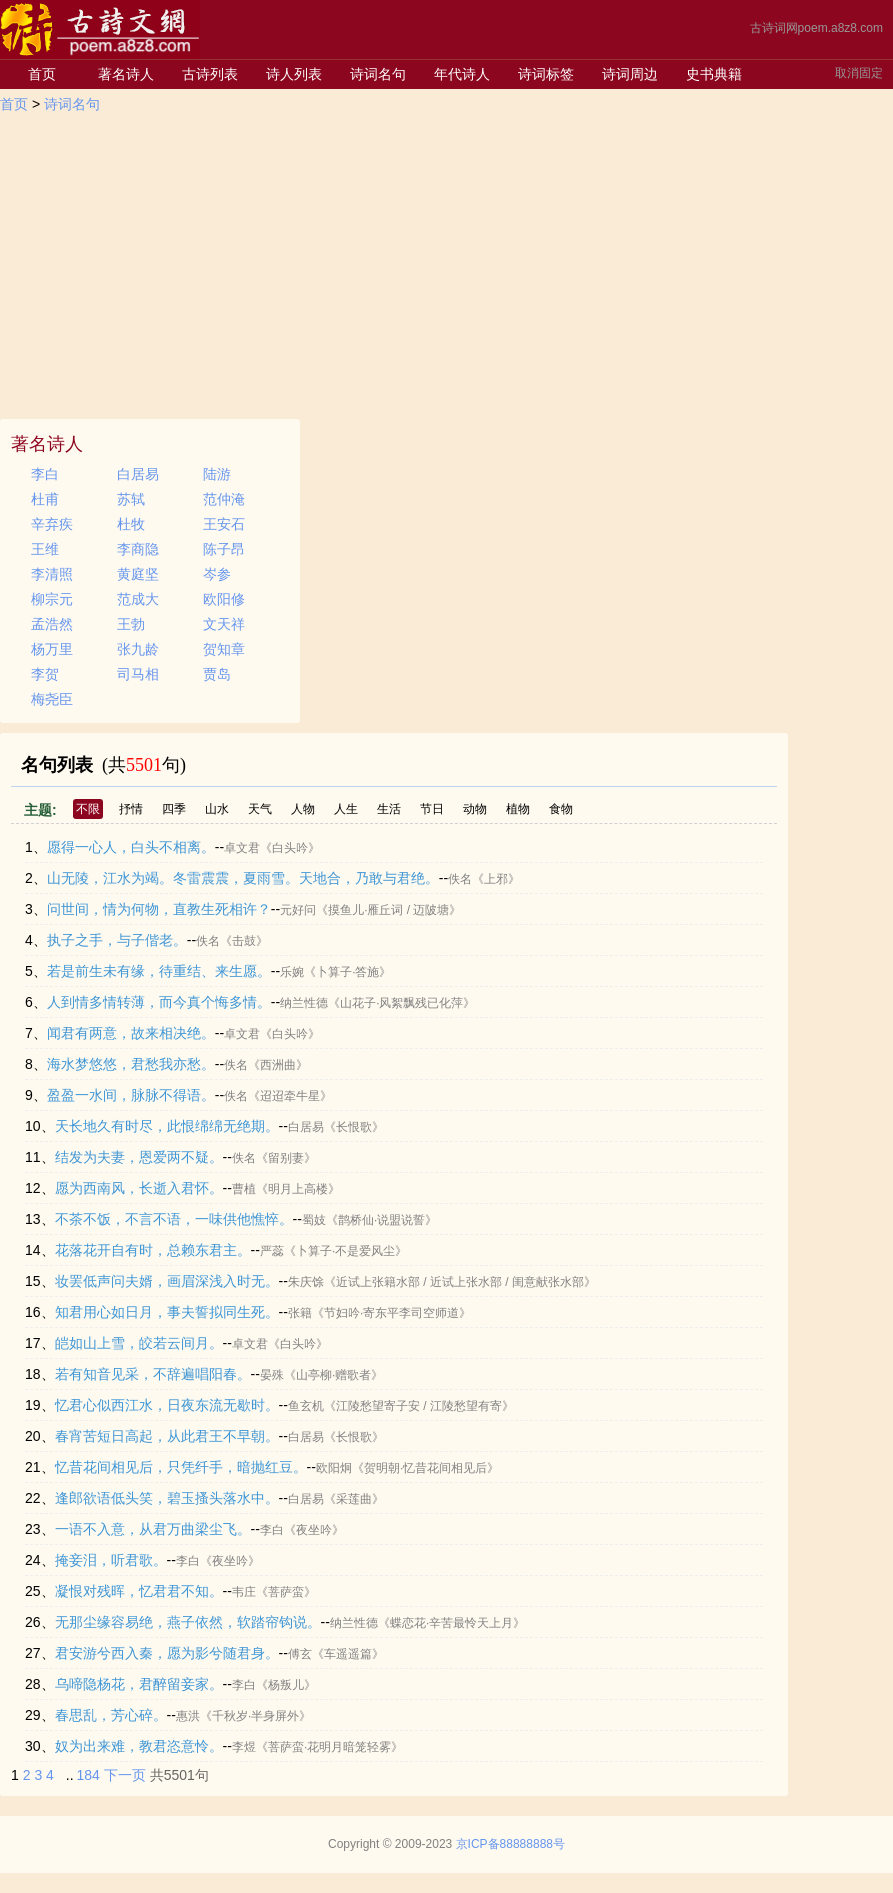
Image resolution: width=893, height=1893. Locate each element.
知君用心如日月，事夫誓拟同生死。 (167, 1312)
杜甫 (45, 499)
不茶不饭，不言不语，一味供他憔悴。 (174, 1219)
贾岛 (217, 674)
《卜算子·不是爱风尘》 (345, 1251)
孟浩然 (52, 624)
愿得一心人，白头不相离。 (131, 847)
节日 (432, 809)
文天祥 (224, 624)
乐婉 (292, 972)
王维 (45, 549)
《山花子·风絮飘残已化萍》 (401, 1003)
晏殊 (272, 1375)
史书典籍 (714, 74)
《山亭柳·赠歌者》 (333, 1375)
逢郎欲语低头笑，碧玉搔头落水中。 (167, 1498)
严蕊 (272, 1251)
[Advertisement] (446, 269)
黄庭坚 (138, 574)
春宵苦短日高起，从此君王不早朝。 (167, 1436)
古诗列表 (210, 74)
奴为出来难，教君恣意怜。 (139, 1746)
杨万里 (52, 649)
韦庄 (244, 1592)
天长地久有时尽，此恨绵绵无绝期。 (167, 1126)
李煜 (244, 1747)
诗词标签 (546, 74)
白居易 (138, 474)
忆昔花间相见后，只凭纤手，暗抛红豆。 (181, 1467)
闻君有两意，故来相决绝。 (131, 1033)
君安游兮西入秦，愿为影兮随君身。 (167, 1653)
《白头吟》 (290, 848)
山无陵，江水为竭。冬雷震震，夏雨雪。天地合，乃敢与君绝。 (243, 878)
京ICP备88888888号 (510, 1844)
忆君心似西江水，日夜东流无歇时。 (167, 1405)
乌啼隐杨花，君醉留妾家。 (139, 1684)
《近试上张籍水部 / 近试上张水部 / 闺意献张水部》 (460, 1282)
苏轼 (131, 499)
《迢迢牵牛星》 (290, 1096)
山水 (217, 809)
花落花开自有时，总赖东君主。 (153, 1250)
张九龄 (138, 649)
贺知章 (224, 649)
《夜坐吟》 (314, 1530)
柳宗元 (52, 599)
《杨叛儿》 (286, 1685)
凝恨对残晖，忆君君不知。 (139, 1591)
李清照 (52, 574)
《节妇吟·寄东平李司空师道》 (391, 1313)
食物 (561, 809)
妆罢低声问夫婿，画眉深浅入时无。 (167, 1281)
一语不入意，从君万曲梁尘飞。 (153, 1529)
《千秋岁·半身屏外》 (255, 1716)
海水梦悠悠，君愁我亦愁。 (131, 1064)
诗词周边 (630, 74)
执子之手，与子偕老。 (117, 940)
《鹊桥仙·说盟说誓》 (381, 1220)
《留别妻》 (286, 1158)
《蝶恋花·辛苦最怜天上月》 (451, 1623)
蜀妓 (314, 1220)
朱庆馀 (306, 1282)
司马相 (138, 674)
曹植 (244, 1189)
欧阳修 (224, 599)
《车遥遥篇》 (348, 1654)
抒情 (131, 809)
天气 (260, 809)
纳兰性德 (304, 1003)
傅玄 (300, 1654)
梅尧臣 (52, 699)
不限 (88, 809)
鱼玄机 (306, 1406)
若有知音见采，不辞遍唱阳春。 (153, 1374)
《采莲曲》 (354, 1499)
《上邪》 (496, 879)
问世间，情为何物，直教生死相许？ (159, 909)
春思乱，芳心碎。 (111, 1715)
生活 (389, 809)
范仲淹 (224, 499)
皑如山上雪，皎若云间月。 (139, 1343)
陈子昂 (224, 549)
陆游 (217, 474)
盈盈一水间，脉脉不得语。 (131, 1095)
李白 (45, 474)
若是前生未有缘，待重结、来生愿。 (159, 971)
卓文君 (242, 848)
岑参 (217, 574)
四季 (174, 809)
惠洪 (188, 1716)
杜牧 (131, 524)
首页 (42, 74)
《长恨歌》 (354, 1127)
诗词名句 (378, 74)
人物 (303, 809)
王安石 (224, 524)
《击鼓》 (244, 941)
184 (88, 1775)
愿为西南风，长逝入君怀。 (139, 1188)
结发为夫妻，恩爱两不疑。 (139, 1157)
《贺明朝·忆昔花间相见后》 (425, 1468)
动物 (475, 809)
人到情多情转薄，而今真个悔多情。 (159, 1002)
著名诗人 (126, 74)
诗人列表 (294, 74)
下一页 (125, 1775)
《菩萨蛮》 (286, 1592)
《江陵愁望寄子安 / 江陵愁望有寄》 (419, 1406)
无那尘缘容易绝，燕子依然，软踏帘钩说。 (188, 1622)
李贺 (45, 674)
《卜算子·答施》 (347, 972)
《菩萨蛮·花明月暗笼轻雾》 (329, 1747)
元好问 (298, 910)
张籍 (300, 1313)
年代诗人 (462, 74)
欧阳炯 (334, 1468)
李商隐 (138, 549)
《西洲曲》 (278, 1065)
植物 (518, 809)
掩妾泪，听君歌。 (111, 1560)
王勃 (131, 624)
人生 (346, 809)
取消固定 (859, 73)
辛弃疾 (52, 524)
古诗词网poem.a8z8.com (816, 28)
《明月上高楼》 (298, 1189)
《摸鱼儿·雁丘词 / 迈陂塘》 (388, 910)
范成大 (138, 599)
